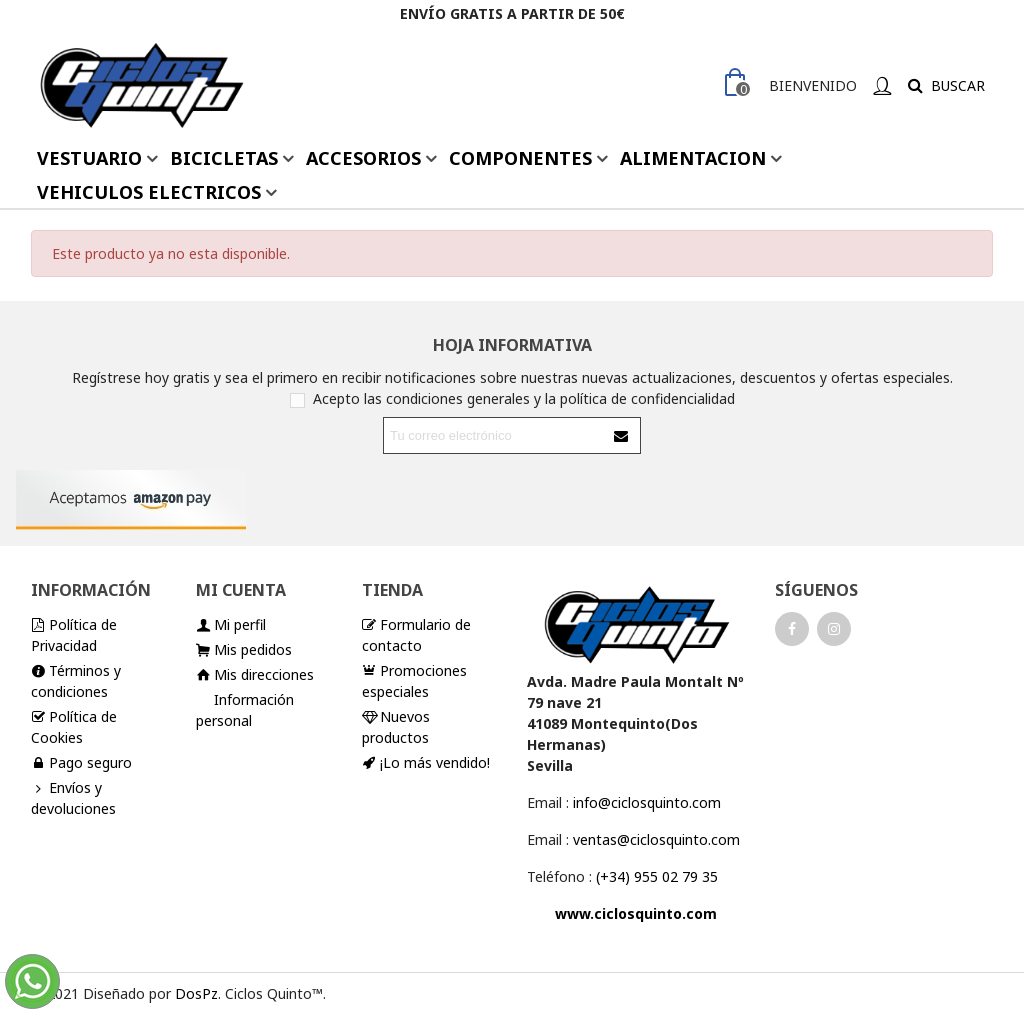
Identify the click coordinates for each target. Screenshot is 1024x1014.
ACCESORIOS (363, 158)
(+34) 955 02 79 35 (657, 876)
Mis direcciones (255, 674)
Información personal (245, 710)
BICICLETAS (224, 158)
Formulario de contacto (416, 634)
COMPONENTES (520, 158)
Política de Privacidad (74, 634)
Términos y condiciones (76, 680)
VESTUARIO (89, 158)
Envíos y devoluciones (73, 797)
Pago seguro (81, 762)
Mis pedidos (244, 649)
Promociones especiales (414, 680)
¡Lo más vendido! (426, 762)
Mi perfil (231, 624)
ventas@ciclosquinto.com (656, 839)
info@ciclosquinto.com (647, 802)
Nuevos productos (396, 726)
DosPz (196, 993)
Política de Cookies (74, 726)
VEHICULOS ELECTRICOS (149, 192)
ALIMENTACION (693, 158)
